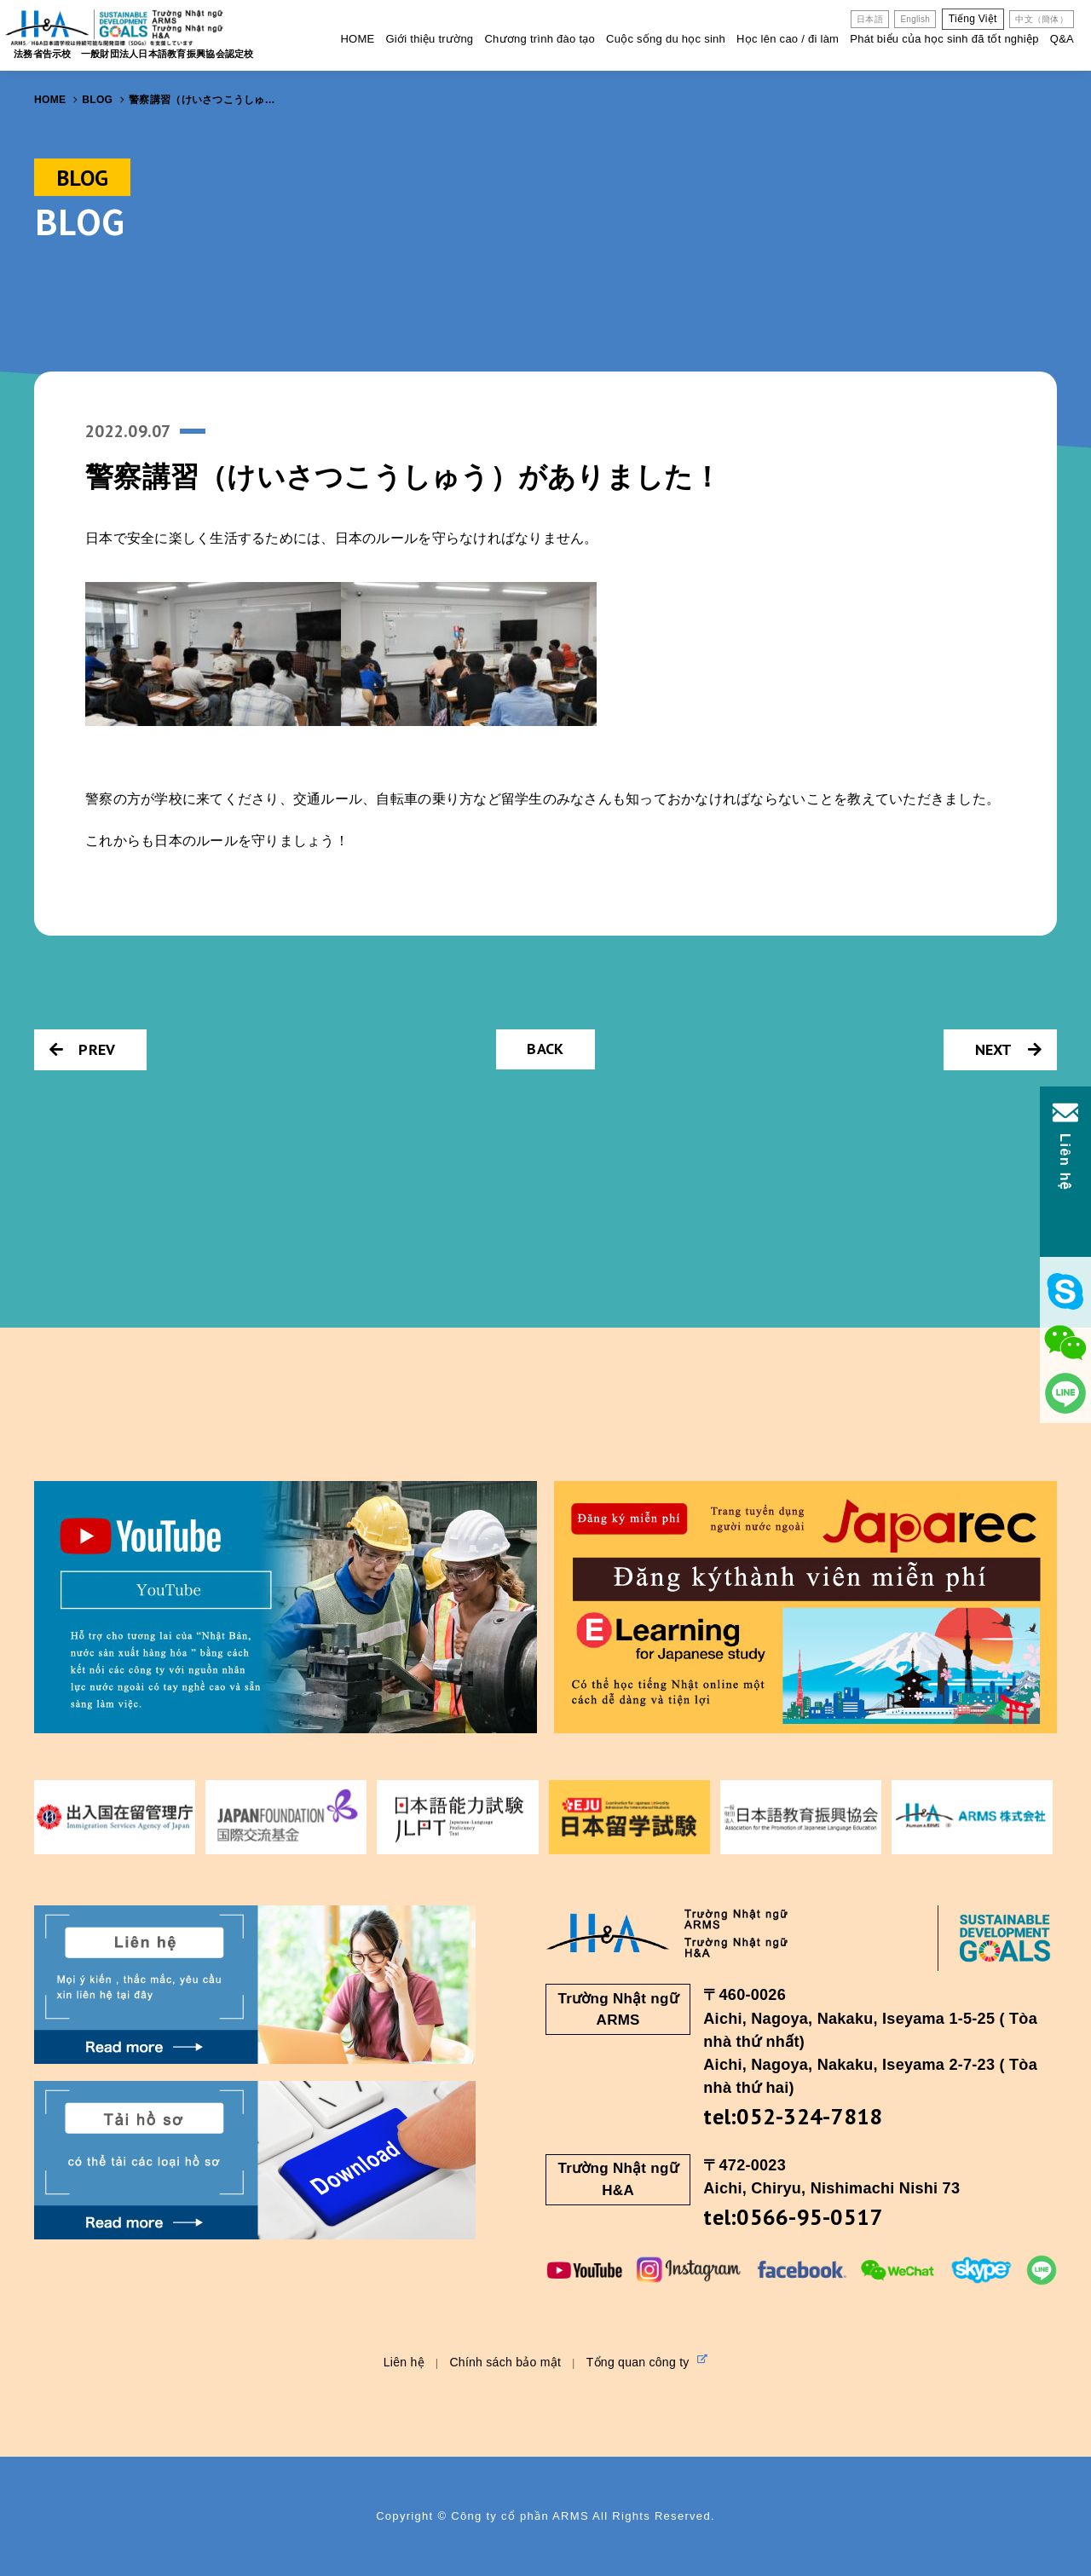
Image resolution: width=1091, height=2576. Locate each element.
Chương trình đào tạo (539, 38)
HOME (357, 38)
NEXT (1008, 1049)
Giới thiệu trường (429, 38)
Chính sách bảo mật (505, 2362)
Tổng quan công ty (647, 2361)
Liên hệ (404, 2362)
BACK (545, 1048)
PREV (82, 1049)
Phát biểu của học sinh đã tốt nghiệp (944, 38)
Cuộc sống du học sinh (665, 38)
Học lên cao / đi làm (787, 38)
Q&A (1062, 38)
